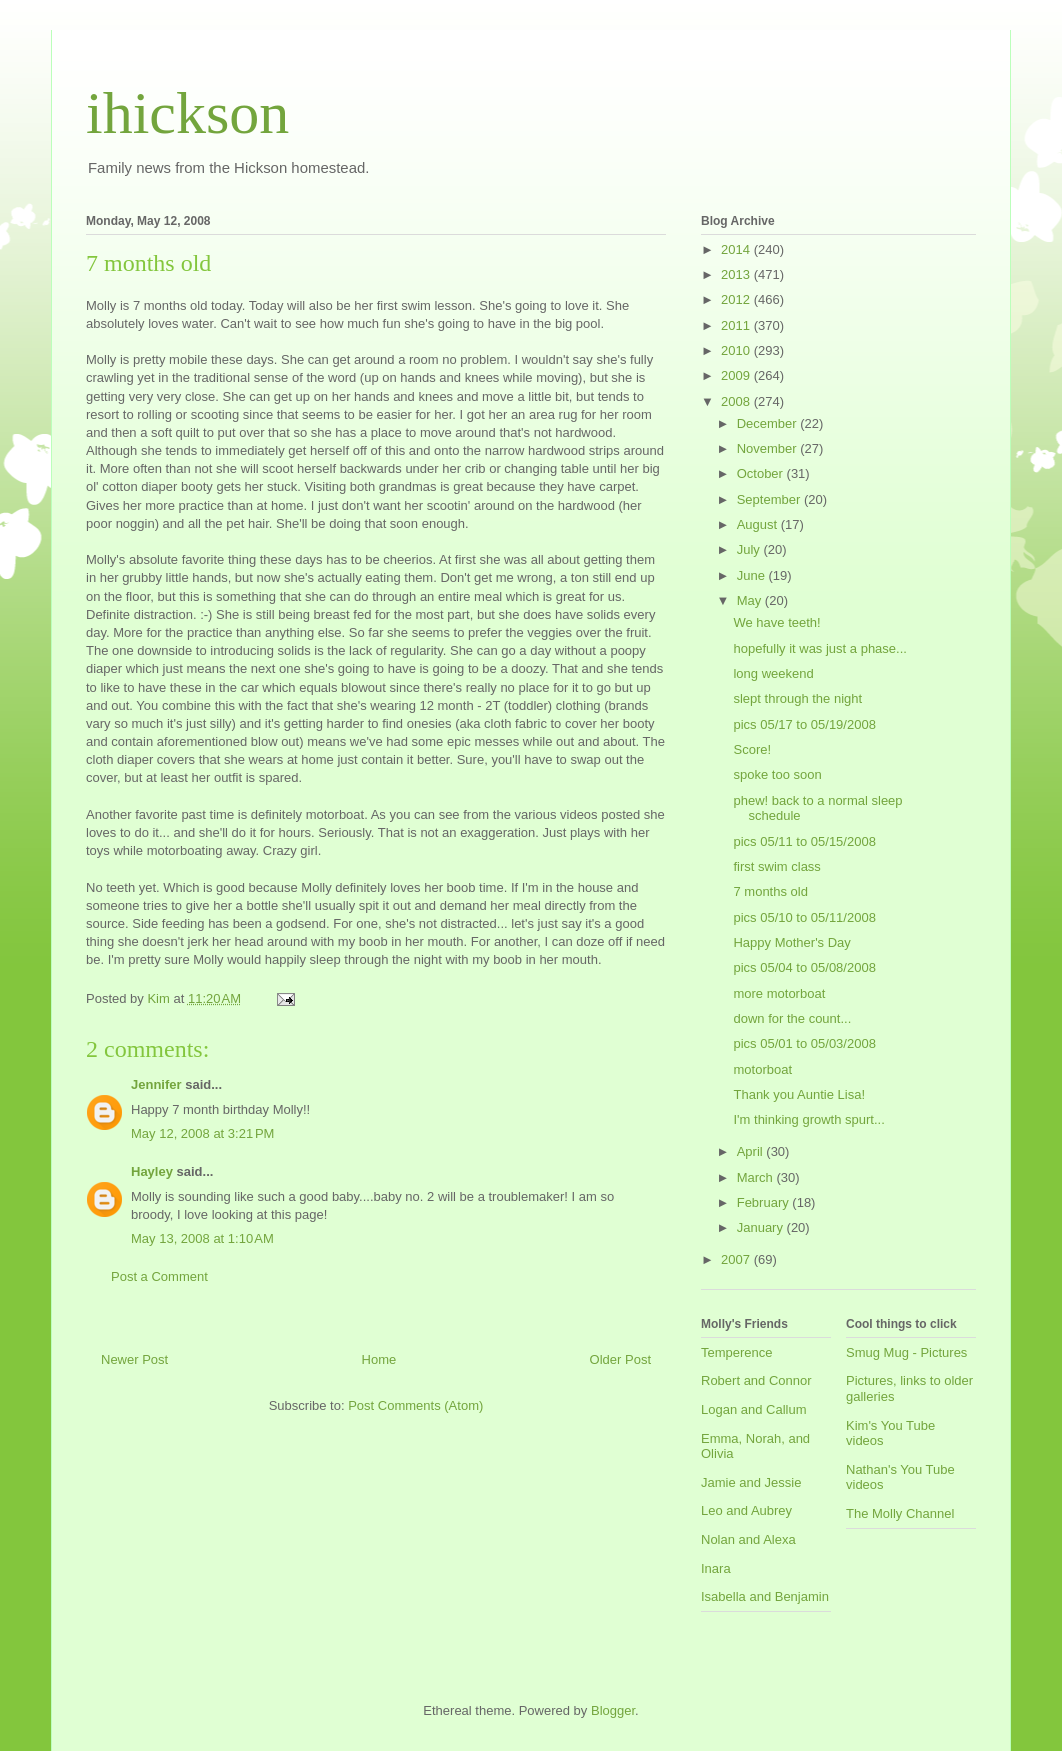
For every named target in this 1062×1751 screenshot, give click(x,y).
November (769, 448)
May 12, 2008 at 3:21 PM (202, 1133)
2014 (737, 249)
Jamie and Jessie (751, 1482)
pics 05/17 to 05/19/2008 (804, 724)
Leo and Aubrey (746, 1510)
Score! (752, 749)
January (762, 1227)
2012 (737, 299)
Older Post (620, 1359)
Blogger (613, 1710)
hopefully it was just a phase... (819, 648)
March (757, 1177)
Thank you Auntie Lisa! (799, 1094)
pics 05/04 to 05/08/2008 (804, 967)
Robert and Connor (756, 1380)
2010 (737, 350)
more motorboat (779, 993)
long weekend (773, 673)
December (769, 423)
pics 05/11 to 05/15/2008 (804, 841)
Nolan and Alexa (748, 1539)
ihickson (187, 113)
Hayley (152, 1171)
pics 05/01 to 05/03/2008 (804, 1043)
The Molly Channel (900, 1513)
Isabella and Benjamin (765, 1596)
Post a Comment (159, 1276)
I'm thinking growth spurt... (808, 1119)
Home (379, 1359)
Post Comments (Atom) (415, 1405)
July (750, 549)
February (765, 1202)
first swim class (776, 866)
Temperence (737, 1352)
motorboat (762, 1069)
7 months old (770, 891)
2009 (737, 375)
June (753, 575)
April (752, 1151)
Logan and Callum (754, 1409)
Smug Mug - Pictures (906, 1352)
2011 (737, 325)
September (770, 499)
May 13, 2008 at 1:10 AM (202, 1238)
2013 (737, 274)
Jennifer (156, 1084)
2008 (737, 401)
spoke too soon (777, 774)
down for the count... (792, 1018)
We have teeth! (776, 622)
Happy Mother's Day (791, 942)
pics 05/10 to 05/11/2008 (804, 917)
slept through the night (797, 698)
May (751, 600)
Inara (716, 1568)
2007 (737, 1259)
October (762, 473)
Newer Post (134, 1359)
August (759, 524)
